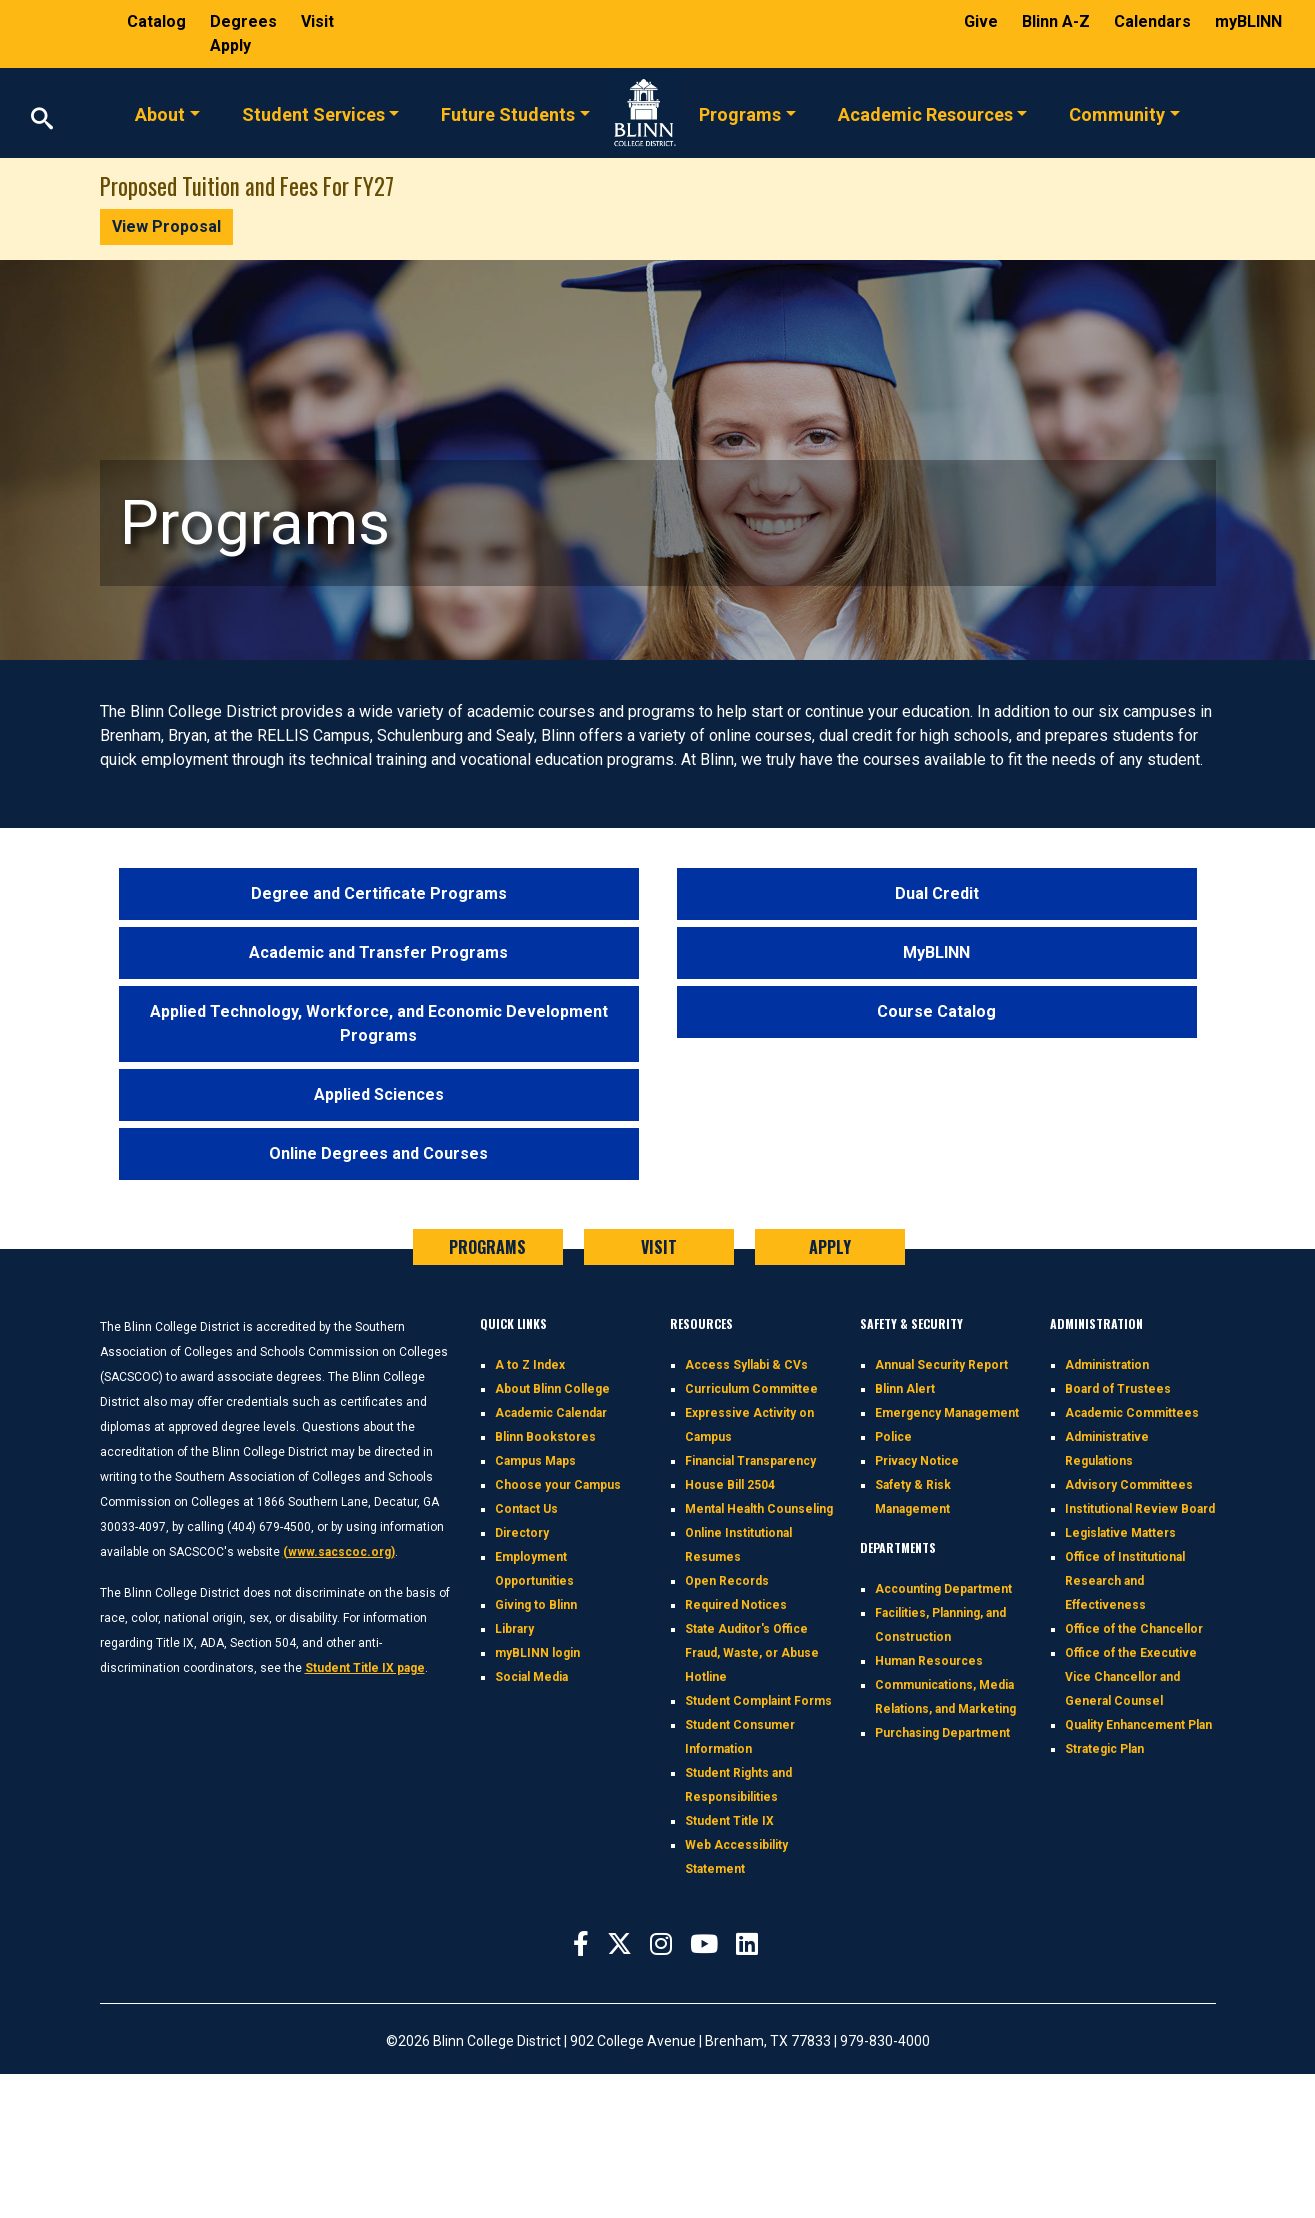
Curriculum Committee (751, 1389)
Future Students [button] (508, 113)
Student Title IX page (365, 1668)
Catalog (158, 21)
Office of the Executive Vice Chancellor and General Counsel (1131, 1677)
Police (893, 1437)
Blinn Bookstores (545, 1437)
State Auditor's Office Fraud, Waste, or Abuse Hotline (752, 1653)
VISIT (659, 1247)
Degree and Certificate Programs (379, 893)
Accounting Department (943, 1589)
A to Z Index (530, 1365)
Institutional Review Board (1140, 1509)
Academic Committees (1132, 1413)
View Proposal (166, 226)
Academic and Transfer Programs (378, 952)
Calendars (1154, 21)
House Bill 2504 (730, 1485)
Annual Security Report (941, 1365)
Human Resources (929, 1661)
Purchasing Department (942, 1733)
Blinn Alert (905, 1389)
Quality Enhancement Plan (1138, 1725)
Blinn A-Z (1058, 21)
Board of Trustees (1118, 1389)
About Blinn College (552, 1389)
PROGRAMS (487, 1247)
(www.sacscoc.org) (339, 1552)
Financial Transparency (750, 1461)
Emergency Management (947, 1413)
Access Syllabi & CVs (746, 1365)
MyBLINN (936, 952)
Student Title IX (729, 1821)
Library (514, 1629)
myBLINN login (537, 1653)
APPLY (830, 1247)
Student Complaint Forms (758, 1701)
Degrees (243, 21)
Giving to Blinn (536, 1605)
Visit (317, 21)
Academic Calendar (551, 1413)
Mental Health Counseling (759, 1509)
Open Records (727, 1581)
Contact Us (526, 1509)
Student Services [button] (313, 113)
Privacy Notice (917, 1461)
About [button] (160, 113)
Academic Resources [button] (925, 113)
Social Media (531, 1677)
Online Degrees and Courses (378, 1153)
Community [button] (1117, 113)
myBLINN (1248, 21)
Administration (1107, 1365)
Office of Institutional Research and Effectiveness (1125, 1581)
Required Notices (736, 1605)
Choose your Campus (558, 1485)
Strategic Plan (1104, 1749)
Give (983, 21)
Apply (230, 45)
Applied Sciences (379, 1094)
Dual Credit (937, 893)
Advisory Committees (1129, 1485)
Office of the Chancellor (1134, 1629)
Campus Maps (535, 1461)
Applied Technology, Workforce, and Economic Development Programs (379, 1023)
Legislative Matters (1120, 1533)
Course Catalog (936, 1011)
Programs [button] (740, 113)
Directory (522, 1533)
